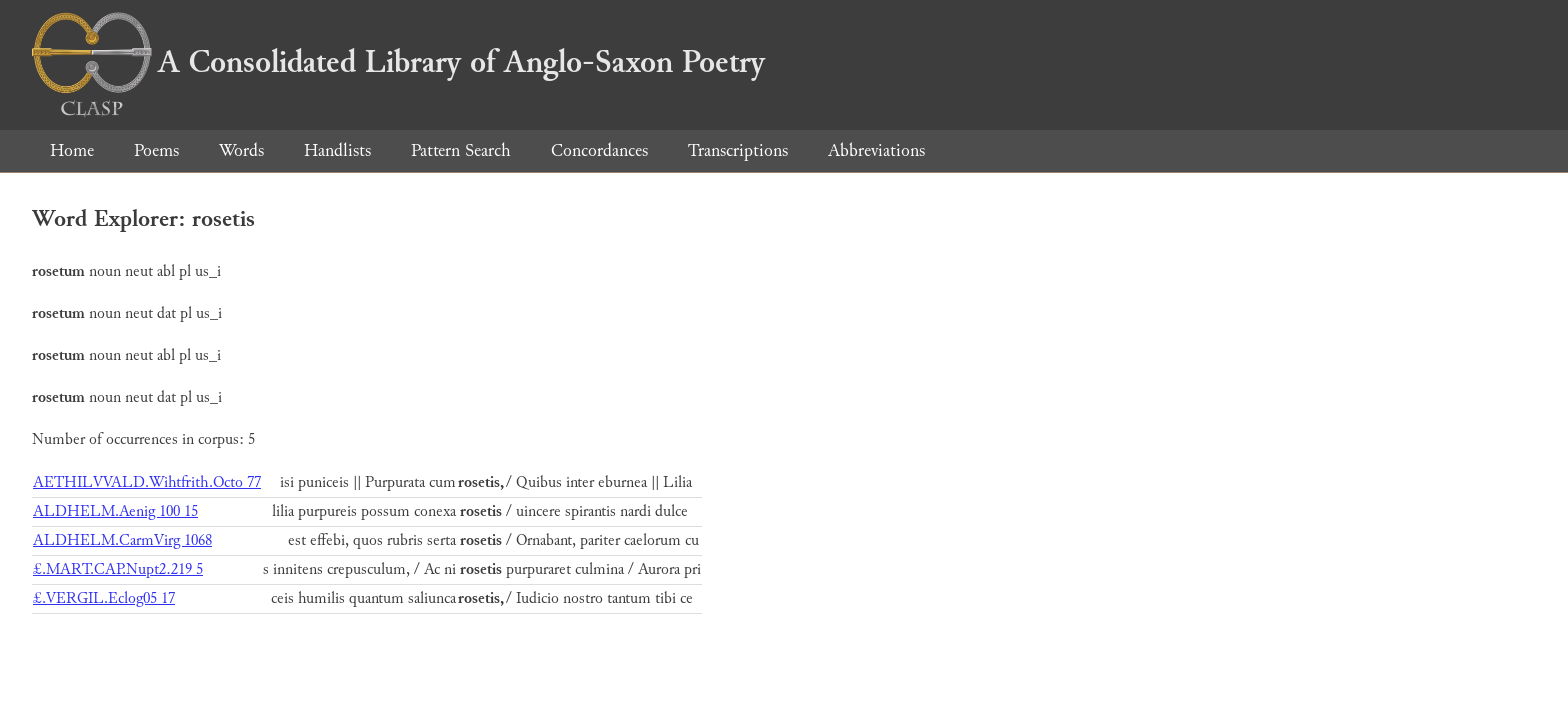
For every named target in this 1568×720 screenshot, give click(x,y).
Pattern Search (461, 150)
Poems (156, 150)
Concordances (599, 150)
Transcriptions (738, 150)
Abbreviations (876, 150)
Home (72, 150)
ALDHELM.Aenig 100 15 (115, 511)
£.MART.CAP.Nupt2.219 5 (118, 569)
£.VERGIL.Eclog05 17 (104, 598)
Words (241, 150)
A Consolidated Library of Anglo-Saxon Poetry (398, 62)
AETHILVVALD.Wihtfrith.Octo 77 (147, 482)
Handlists (337, 150)
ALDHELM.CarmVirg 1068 (122, 540)
